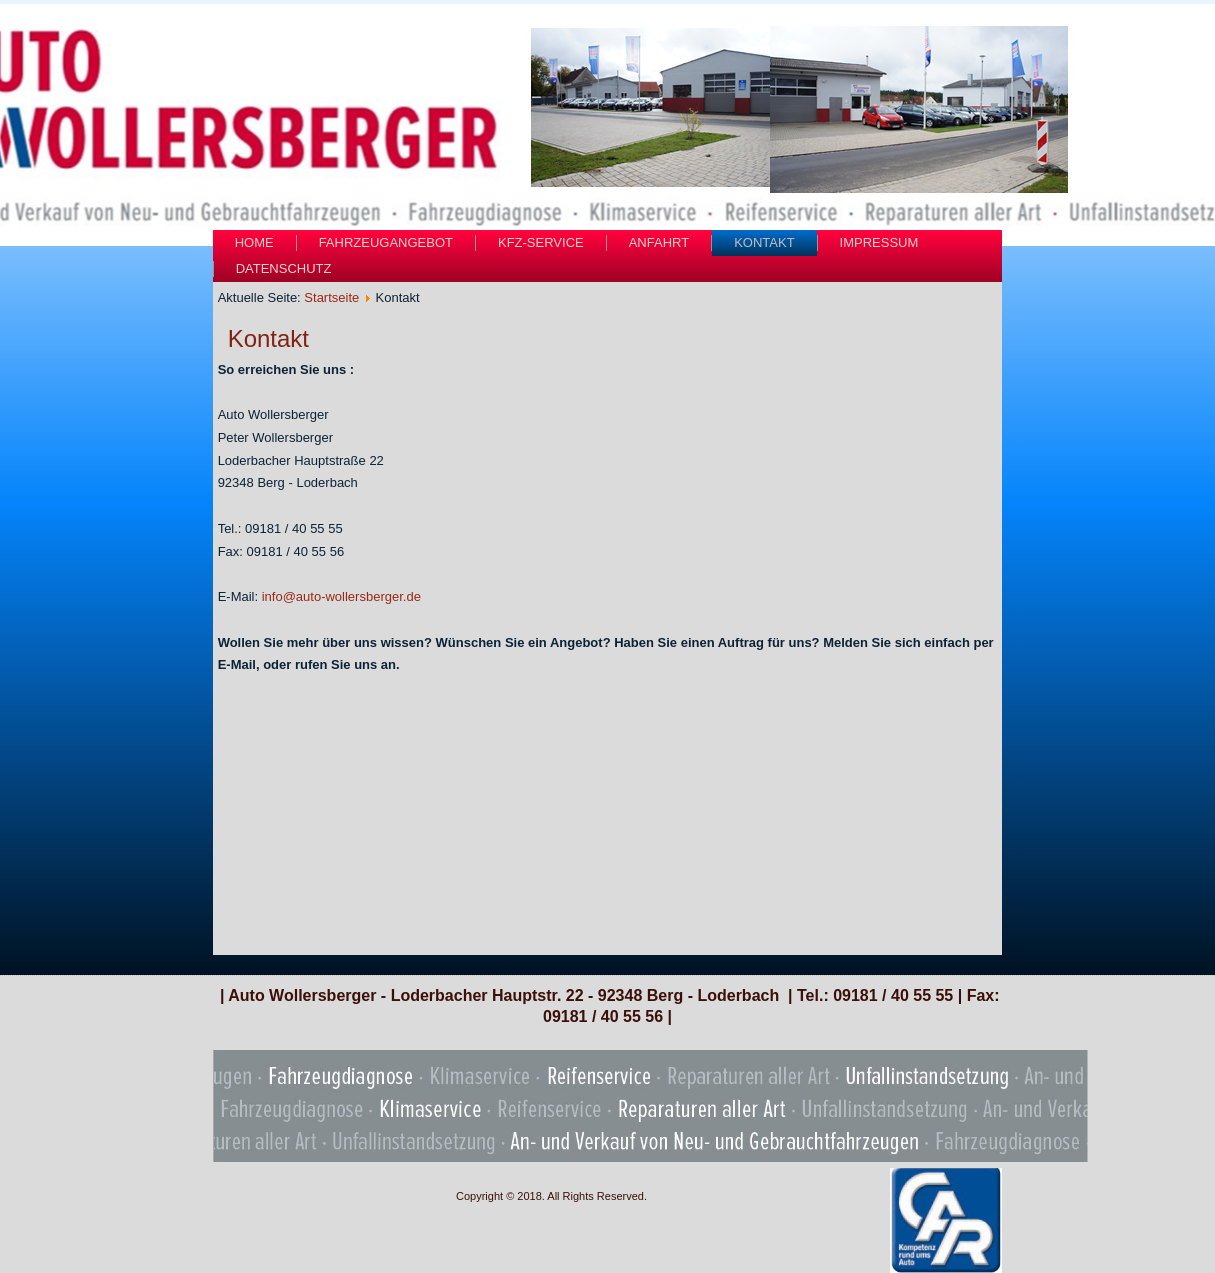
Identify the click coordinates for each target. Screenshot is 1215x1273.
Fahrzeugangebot (386, 242)
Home (254, 242)
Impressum (879, 242)
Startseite (331, 297)
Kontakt (764, 242)
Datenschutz (284, 268)
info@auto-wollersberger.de (341, 596)
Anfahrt (659, 242)
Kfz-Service (541, 242)
